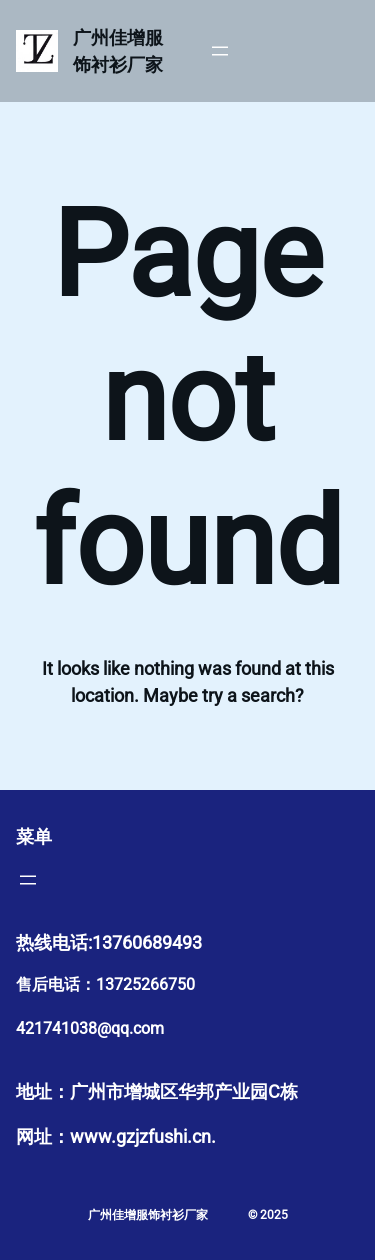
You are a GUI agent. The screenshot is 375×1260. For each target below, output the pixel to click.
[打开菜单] (220, 51)
